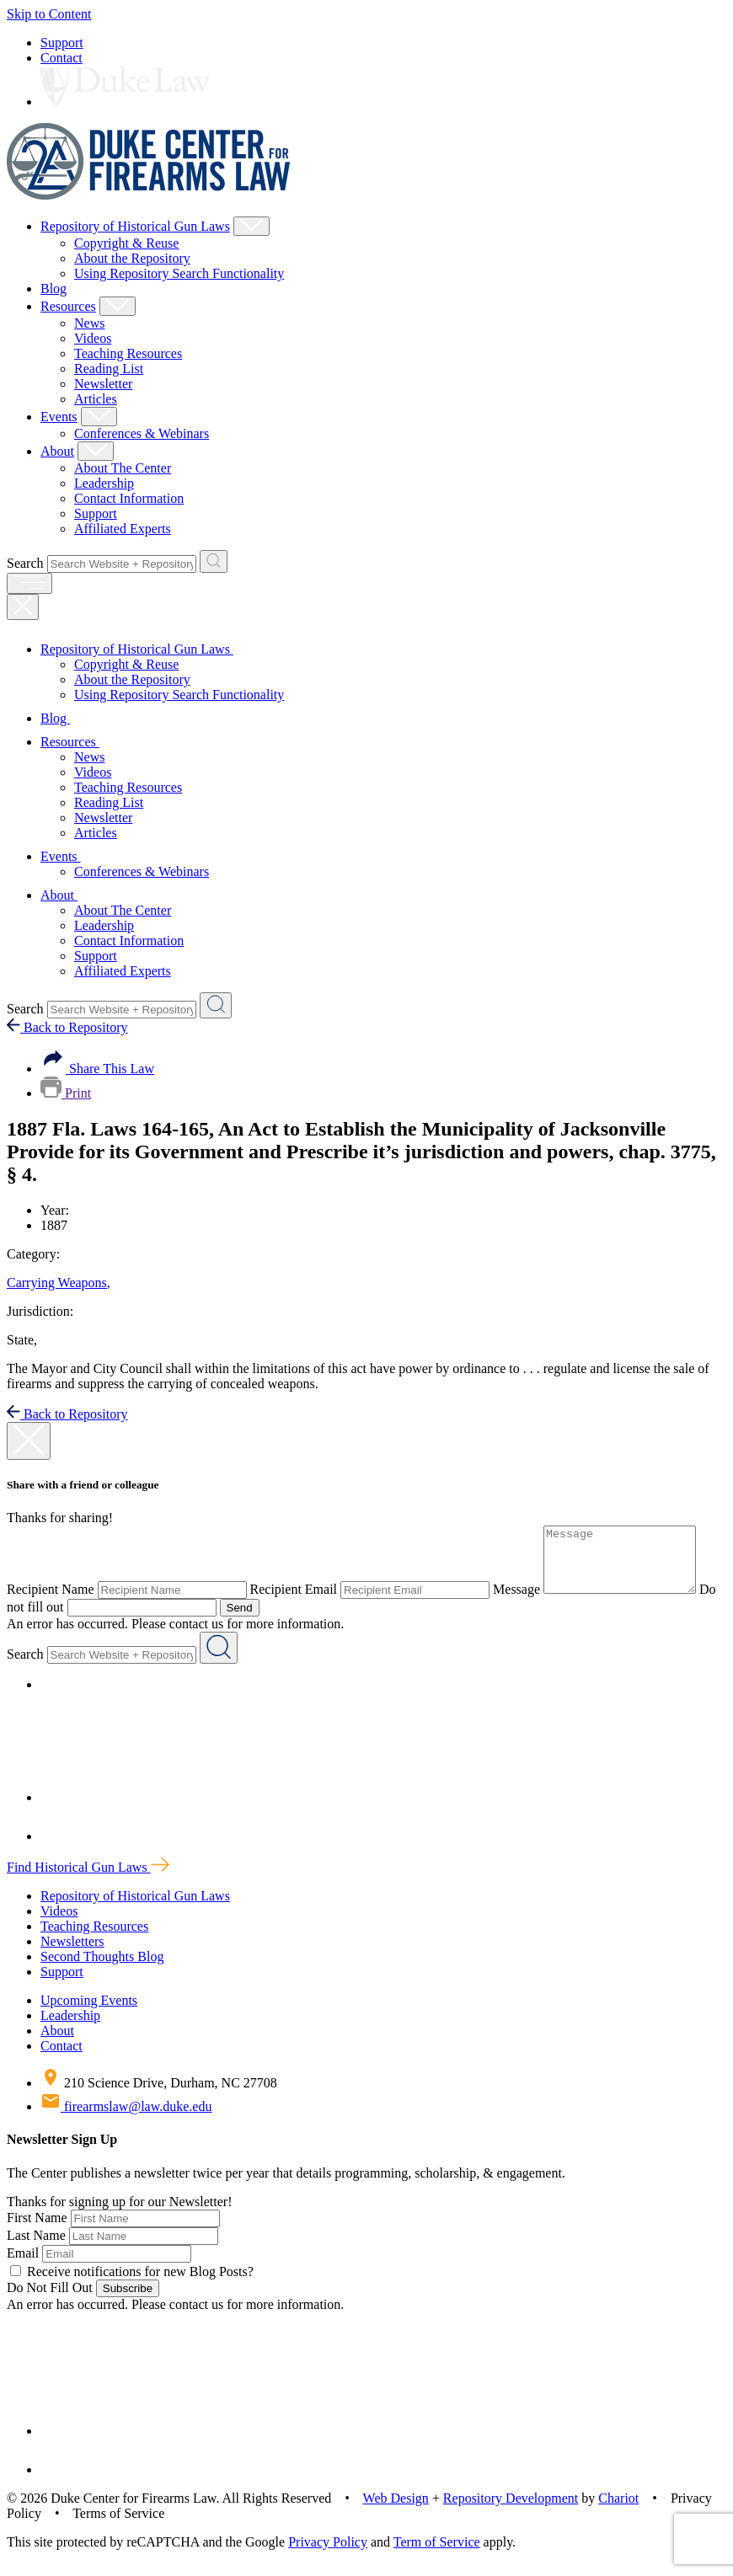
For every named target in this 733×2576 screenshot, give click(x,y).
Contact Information (129, 498)
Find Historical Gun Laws (88, 1880)
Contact (61, 58)
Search (25, 563)
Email (23, 2265)
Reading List (108, 368)
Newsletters (72, 1954)
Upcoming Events (88, 2013)
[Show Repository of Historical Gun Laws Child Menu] (251, 226)
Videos (92, 338)
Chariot (618, 2511)
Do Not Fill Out (50, 2300)
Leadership (104, 483)
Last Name (36, 2248)
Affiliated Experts (122, 528)
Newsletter (103, 384)
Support (61, 42)
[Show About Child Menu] (96, 451)
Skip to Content (49, 14)
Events (59, 416)
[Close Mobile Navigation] (23, 607)
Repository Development (510, 2511)
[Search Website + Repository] (213, 561)
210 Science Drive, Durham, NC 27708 (158, 2095)
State (22, 1340)
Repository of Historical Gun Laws (135, 226)
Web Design (396, 2511)
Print (65, 1093)
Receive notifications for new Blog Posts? (132, 2284)
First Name (37, 2230)
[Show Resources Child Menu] (117, 306)
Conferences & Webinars (141, 433)
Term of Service (436, 2554)
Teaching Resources (128, 353)
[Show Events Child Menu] (99, 416)
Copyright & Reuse (126, 243)
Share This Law (97, 1068)
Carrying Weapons (58, 1282)
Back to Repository (67, 1027)
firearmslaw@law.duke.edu (125, 2119)
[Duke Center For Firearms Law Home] (149, 195)
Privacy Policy (327, 2554)
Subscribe (127, 2301)
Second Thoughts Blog (101, 1969)
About (57, 451)
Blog (53, 288)
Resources (68, 306)
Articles (95, 399)
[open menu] (29, 583)
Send (259, 1620)
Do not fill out (45, 1619)
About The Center (122, 468)
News (89, 323)
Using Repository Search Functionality (179, 273)
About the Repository (132, 258)
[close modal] (29, 1441)
